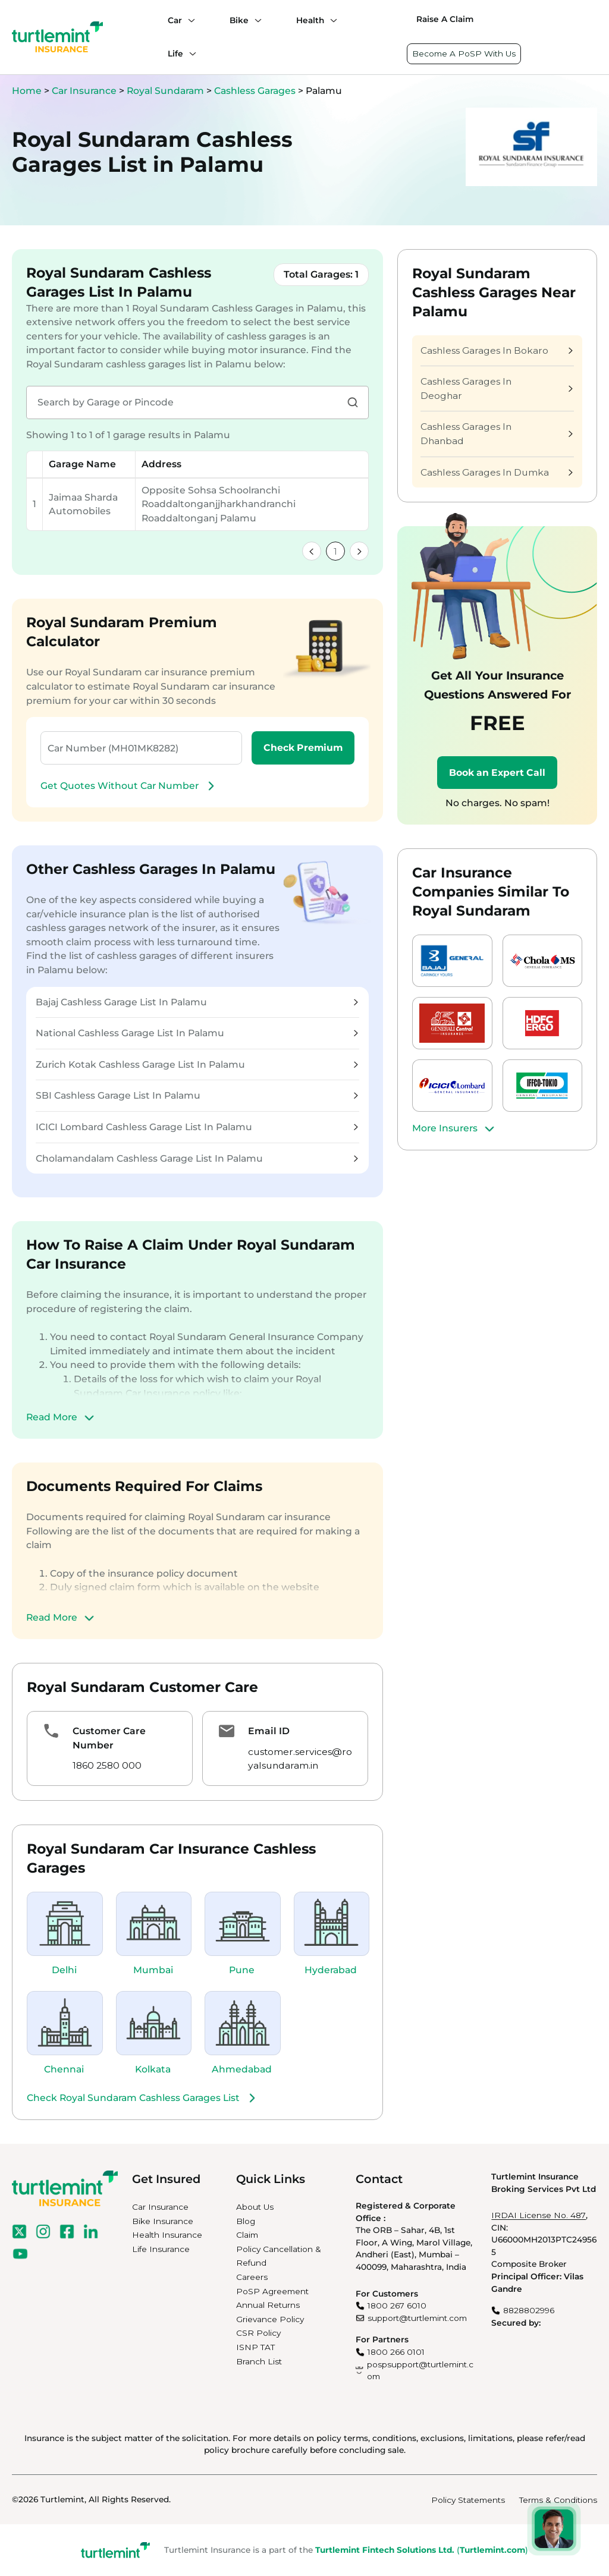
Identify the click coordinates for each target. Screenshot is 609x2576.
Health (310, 20)
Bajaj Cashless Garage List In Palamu (197, 1002)
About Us (255, 2207)
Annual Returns (268, 2305)
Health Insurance (167, 2235)
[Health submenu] (330, 20)
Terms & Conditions (558, 2500)
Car (175, 20)
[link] (311, 551)
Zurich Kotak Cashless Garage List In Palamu (197, 1064)
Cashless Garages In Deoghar (496, 388)
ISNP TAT (255, 2347)
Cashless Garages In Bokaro (496, 350)
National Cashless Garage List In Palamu (197, 1033)
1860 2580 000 (107, 1765)
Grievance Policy (270, 2319)
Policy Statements (468, 2500)
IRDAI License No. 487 (538, 2215)
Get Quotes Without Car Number (129, 786)
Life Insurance (161, 2249)
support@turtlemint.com (417, 2318)
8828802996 (528, 2310)
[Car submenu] (188, 20)
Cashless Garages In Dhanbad (496, 433)
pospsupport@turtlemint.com (420, 2371)
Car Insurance (84, 90)
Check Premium (303, 747)
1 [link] (335, 551)
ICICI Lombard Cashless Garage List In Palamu (197, 1127)
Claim (247, 2235)
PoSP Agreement (272, 2291)
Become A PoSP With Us (464, 53)
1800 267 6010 (397, 2305)
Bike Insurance (162, 2221)
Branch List (259, 2361)
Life (175, 53)
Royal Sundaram (166, 90)
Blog (245, 2221)
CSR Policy (258, 2333)
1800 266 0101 (396, 2352)
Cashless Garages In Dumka (496, 472)
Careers (252, 2277)
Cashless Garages (256, 90)
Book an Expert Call (497, 772)
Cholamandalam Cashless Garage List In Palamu (197, 1158)
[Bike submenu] (255, 20)
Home (27, 90)
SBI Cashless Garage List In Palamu (197, 1095)
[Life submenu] (189, 53)
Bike (239, 20)
